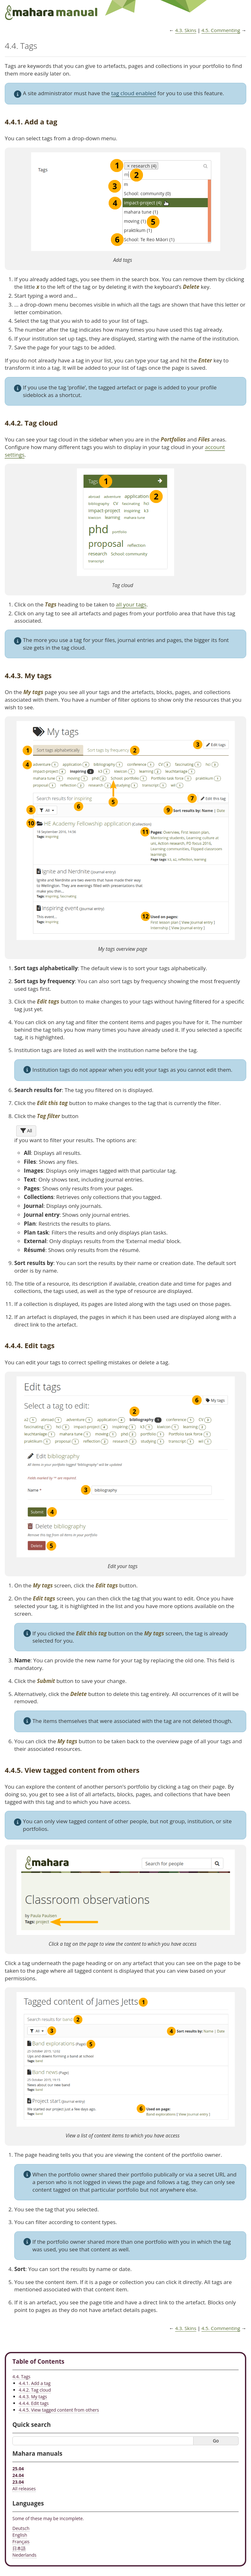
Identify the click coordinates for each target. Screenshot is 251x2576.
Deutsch (21, 2528)
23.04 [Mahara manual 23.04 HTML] (18, 2482)
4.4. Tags (21, 2377)
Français (21, 2542)
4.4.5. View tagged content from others (59, 2410)
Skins (185, 30)
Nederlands (24, 2555)
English (19, 2535)
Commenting (220, 30)
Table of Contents (38, 2361)
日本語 (19, 2548)
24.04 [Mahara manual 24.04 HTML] (18, 2475)
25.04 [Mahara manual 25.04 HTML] (18, 2469)
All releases (24, 2489)
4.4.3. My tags (33, 2397)
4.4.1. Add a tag (35, 2383)
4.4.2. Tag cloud (35, 2390)
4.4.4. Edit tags (34, 2403)
